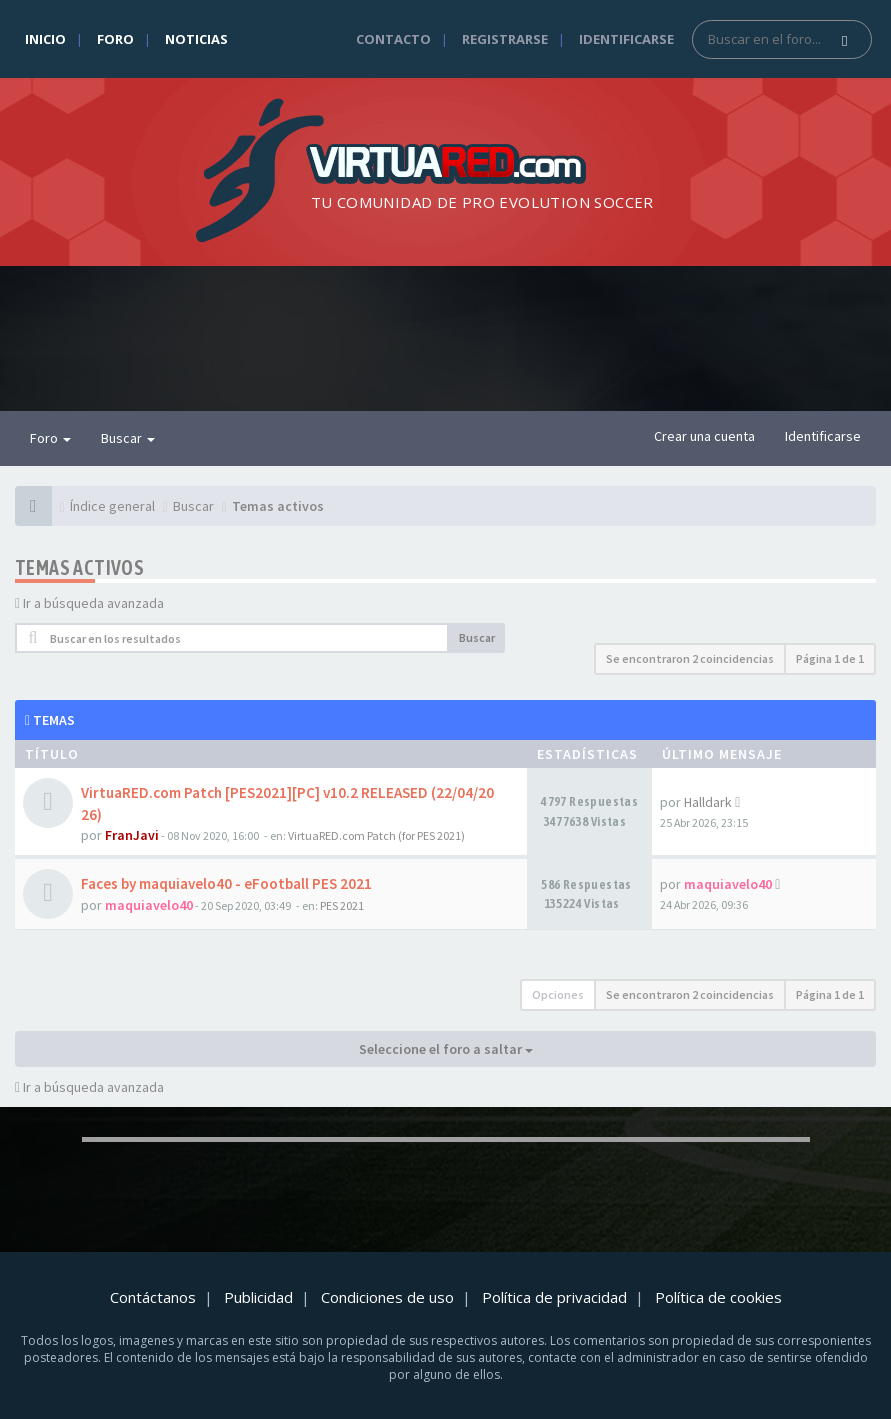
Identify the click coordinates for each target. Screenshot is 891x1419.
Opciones (558, 994)
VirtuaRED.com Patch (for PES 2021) (376, 835)
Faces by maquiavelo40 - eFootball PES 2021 (226, 883)
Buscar (128, 438)
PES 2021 (342, 905)
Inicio (45, 39)
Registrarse (505, 39)
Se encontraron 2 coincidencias (690, 658)
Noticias (196, 39)
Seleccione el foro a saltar (446, 1049)
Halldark (708, 802)
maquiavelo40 (149, 905)
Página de (830, 658)
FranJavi (132, 835)
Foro (115, 39)
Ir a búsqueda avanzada (93, 603)
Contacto (393, 39)
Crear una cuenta (704, 436)
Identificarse (626, 39)
